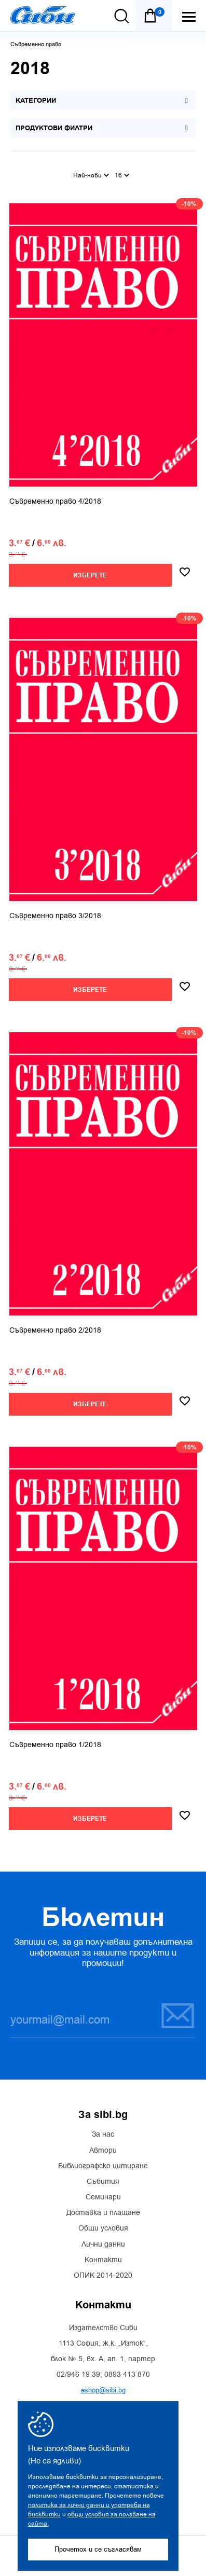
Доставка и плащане (103, 2213)
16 (122, 175)
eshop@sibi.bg (103, 2390)
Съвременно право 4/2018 (55, 501)
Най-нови (91, 175)
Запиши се (177, 2015)
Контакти (103, 2260)
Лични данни (103, 2244)
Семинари (103, 2197)
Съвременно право (35, 44)
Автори (103, 2150)
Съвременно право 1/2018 (55, 1745)
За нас (103, 2134)
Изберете (90, 575)
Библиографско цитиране (103, 2166)
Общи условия (103, 2228)
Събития (103, 2181)
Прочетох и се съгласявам (98, 2549)
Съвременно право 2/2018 (55, 1330)
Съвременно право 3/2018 (55, 916)
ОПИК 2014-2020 (103, 2275)
